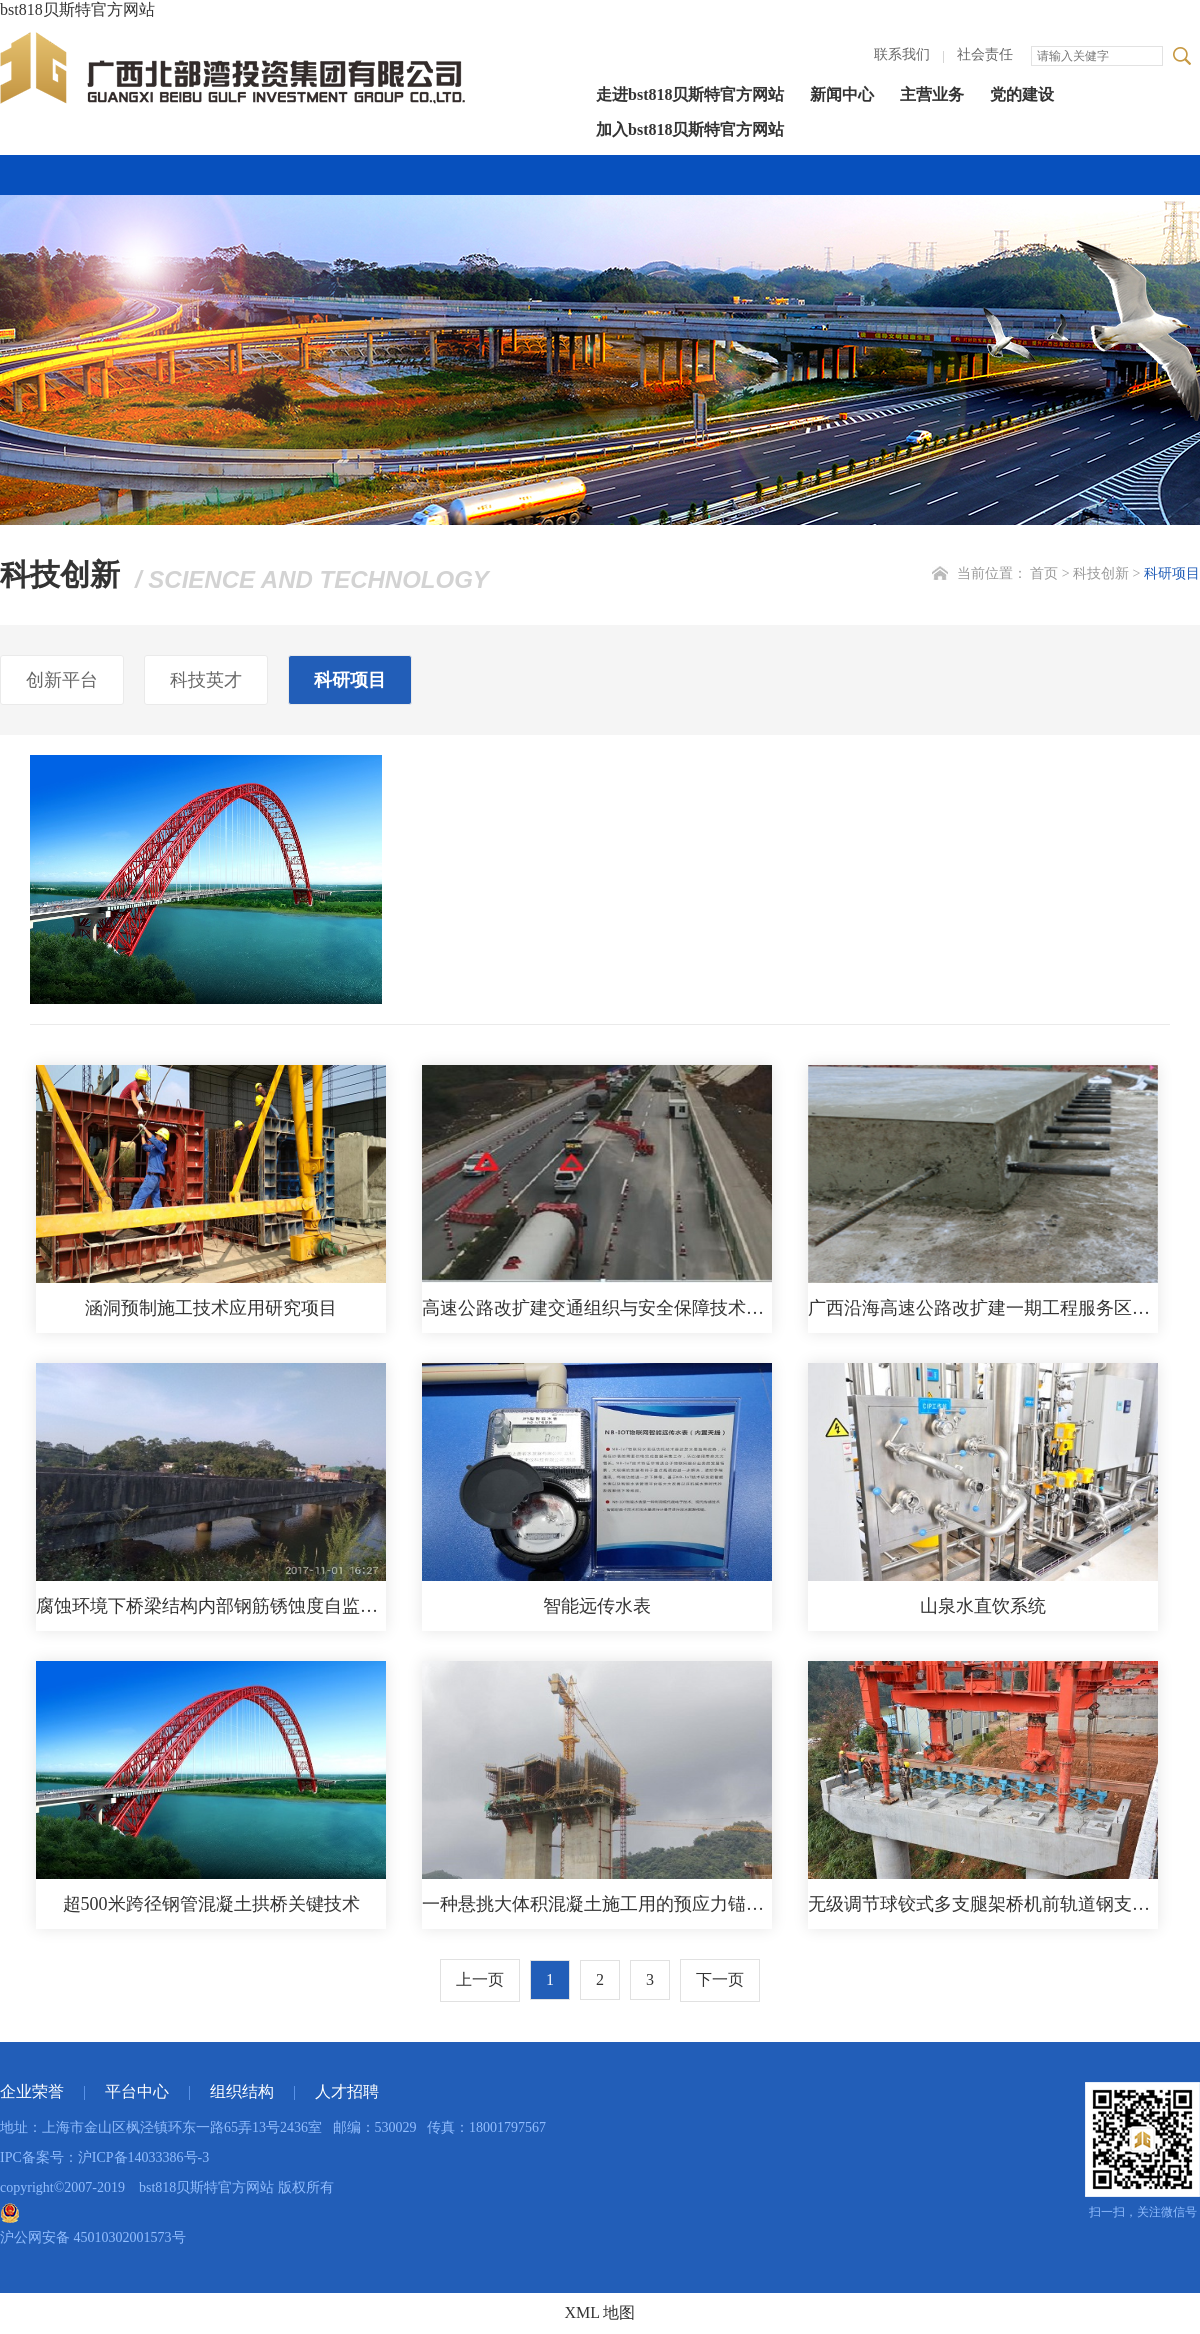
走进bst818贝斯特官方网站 (690, 94)
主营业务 (932, 94)
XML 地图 (600, 2312)
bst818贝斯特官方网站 (77, 9)
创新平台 (62, 680)
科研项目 (1172, 573)
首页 (1044, 573)
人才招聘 (347, 2091)
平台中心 (137, 2091)
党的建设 (1022, 94)
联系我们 (902, 54)
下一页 (720, 1979)
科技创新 (1101, 573)
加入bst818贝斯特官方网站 (690, 129)
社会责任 (985, 54)
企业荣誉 (32, 2091)
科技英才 (206, 680)
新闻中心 (842, 94)
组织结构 (242, 2091)
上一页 (480, 1979)
